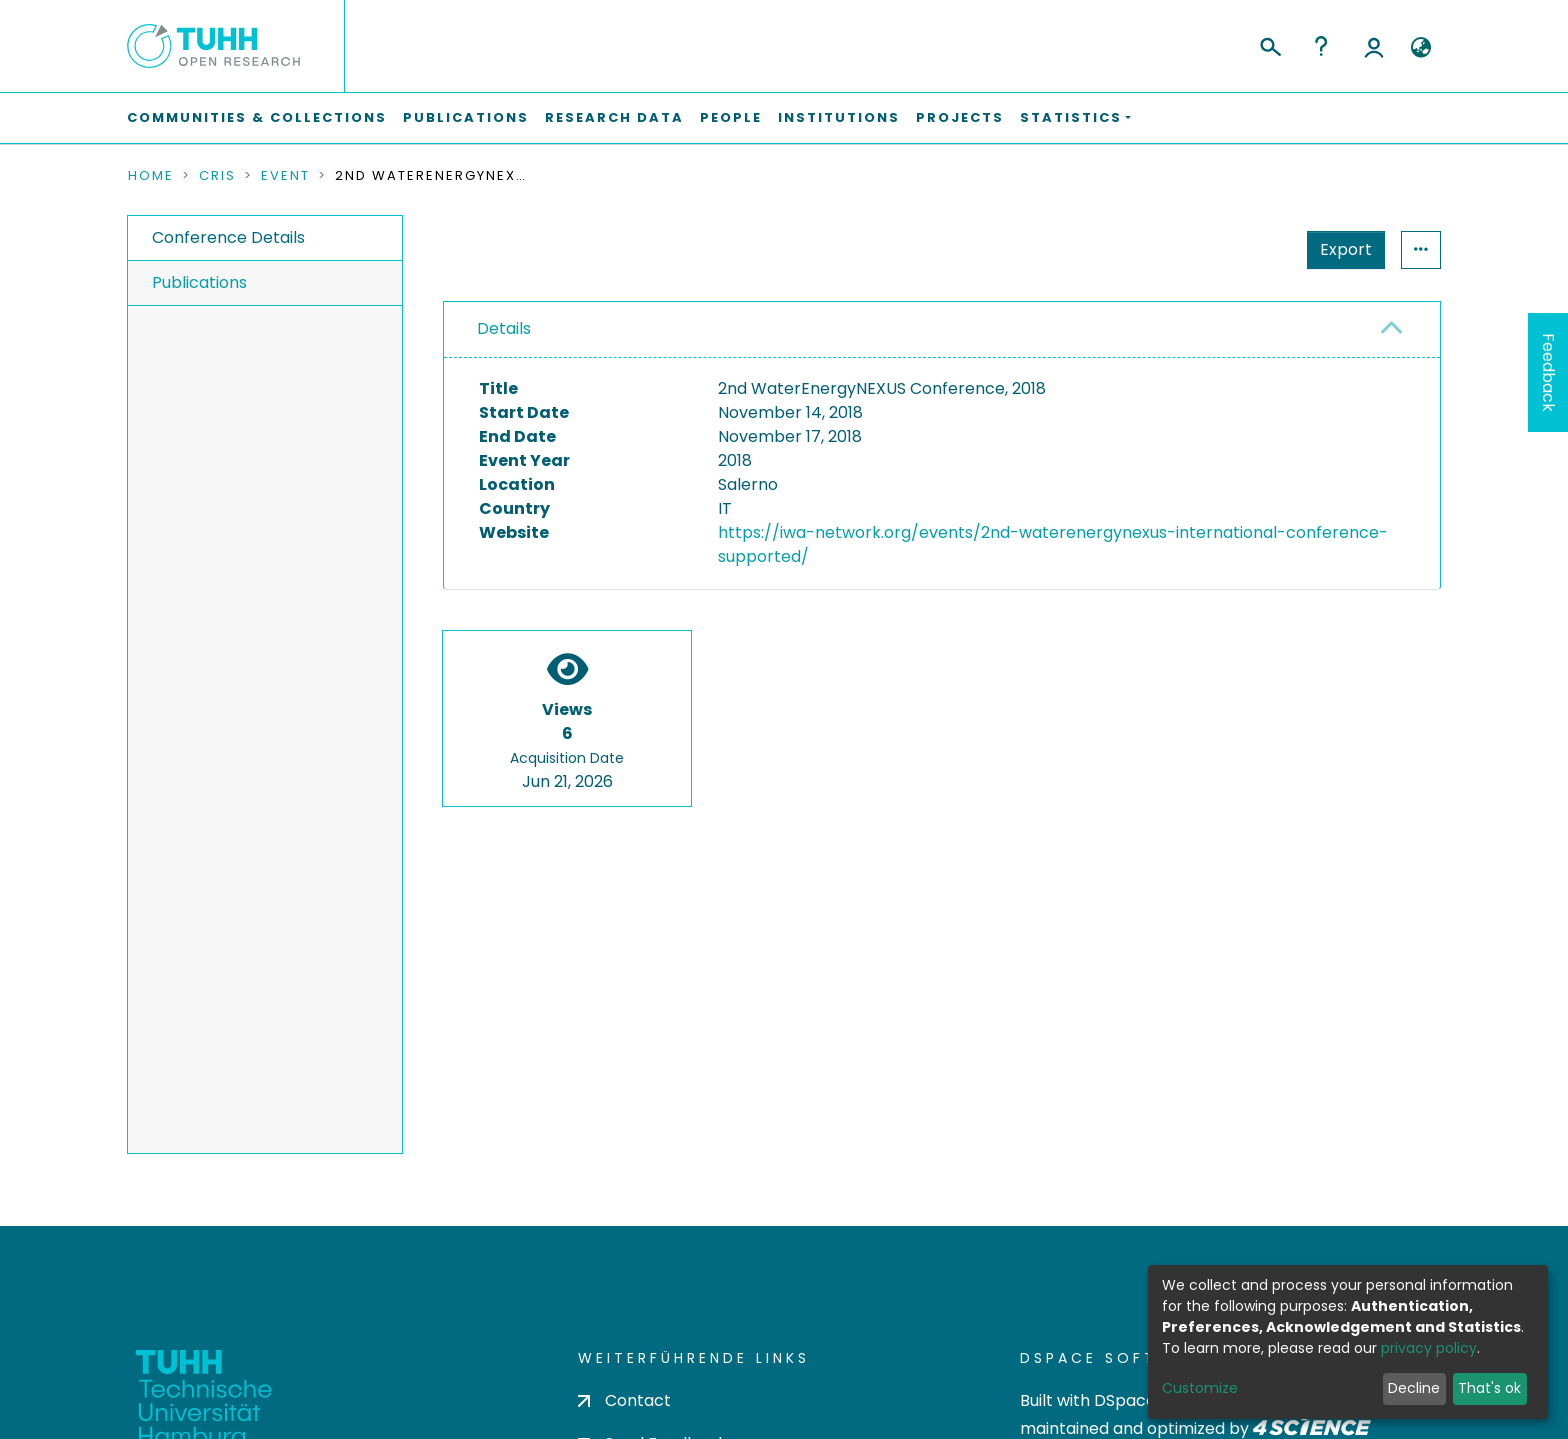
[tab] (942, 330)
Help (1321, 46)
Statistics (1340, 249)
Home (151, 176)
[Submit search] (1269, 44)
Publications (466, 117)
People (731, 117)
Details (504, 328)
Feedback (1548, 372)
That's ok (1489, 1388)
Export (1248, 249)
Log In (1374, 46)
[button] (1420, 48)
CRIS (217, 176)
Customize (1200, 1388)
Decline (1414, 1388)
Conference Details (228, 237)
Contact (624, 1400)
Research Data (614, 117)
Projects (960, 117)
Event (285, 176)
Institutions (839, 117)
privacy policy (1429, 1348)
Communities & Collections (257, 117)
